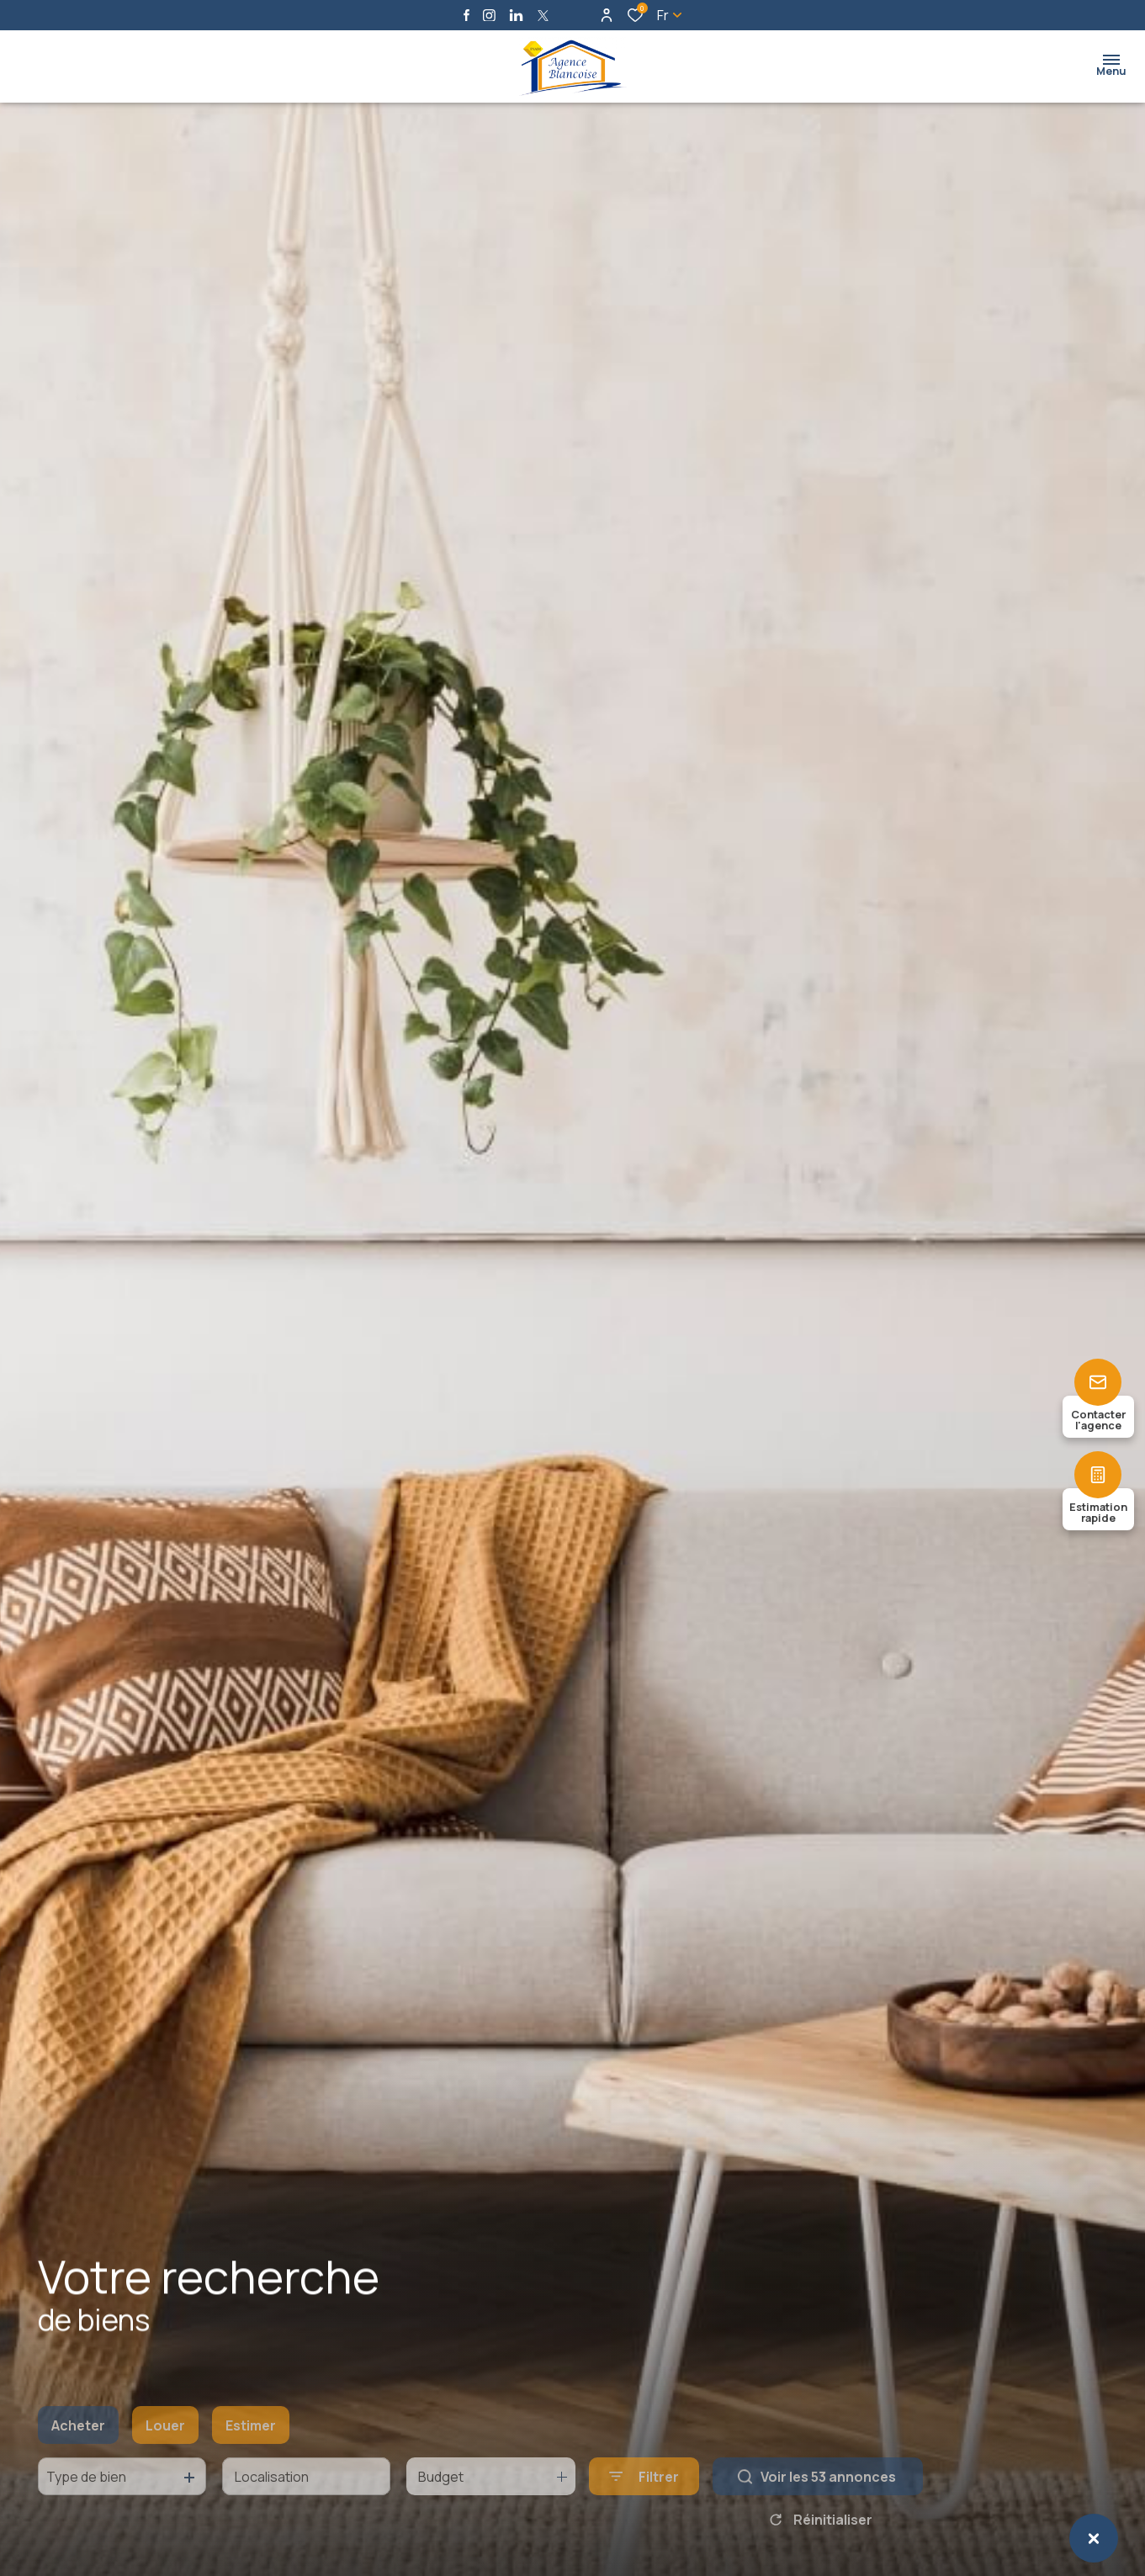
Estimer (250, 2450)
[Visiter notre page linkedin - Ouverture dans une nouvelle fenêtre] (516, 15)
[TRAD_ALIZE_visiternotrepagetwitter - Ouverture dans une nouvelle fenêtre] (543, 15)
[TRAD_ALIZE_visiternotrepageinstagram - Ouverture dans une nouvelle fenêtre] (489, 15)
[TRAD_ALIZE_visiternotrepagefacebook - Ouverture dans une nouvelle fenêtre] (466, 15)
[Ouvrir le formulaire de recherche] (644, 2501)
